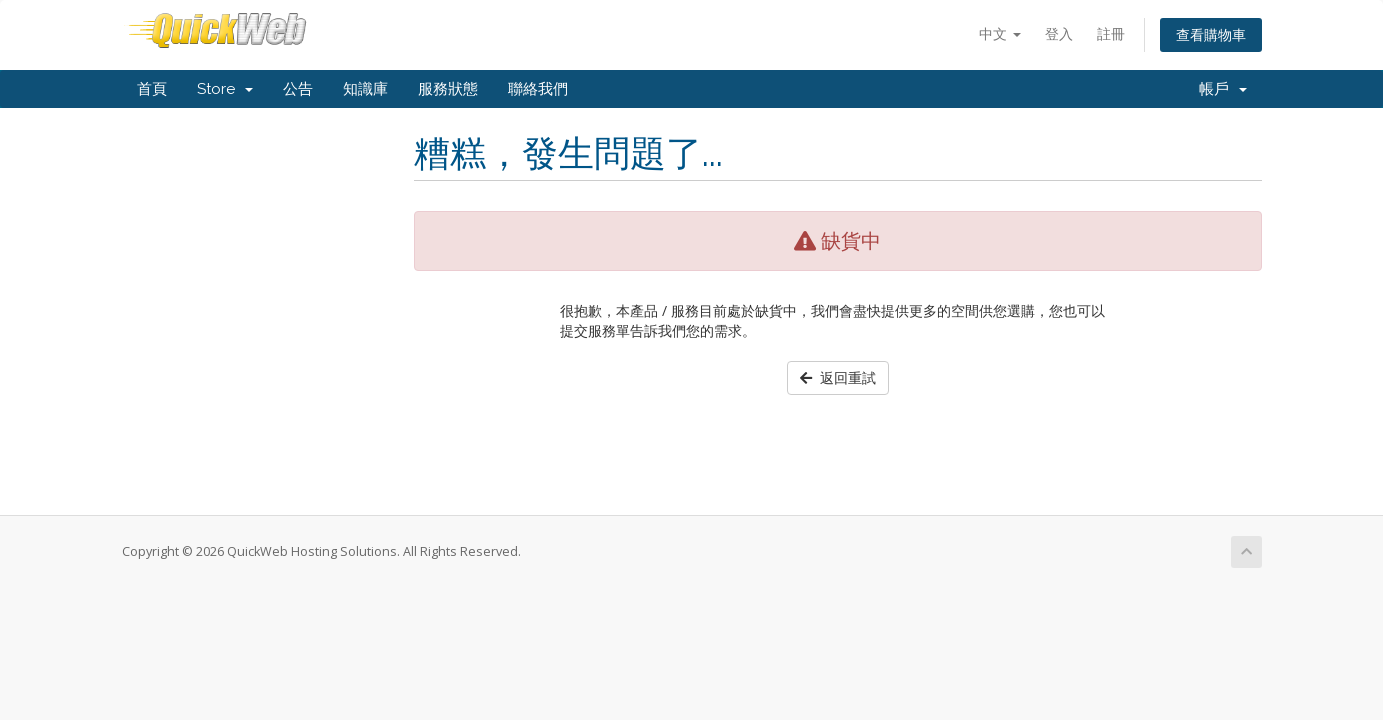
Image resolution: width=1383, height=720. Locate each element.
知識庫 (365, 89)
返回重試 (838, 377)
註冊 (1111, 33)
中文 (1000, 33)
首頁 (152, 89)
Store (225, 89)
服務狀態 (448, 89)
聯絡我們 (538, 89)
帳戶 (1223, 89)
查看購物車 (1211, 34)
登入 (1059, 33)
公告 (298, 89)
